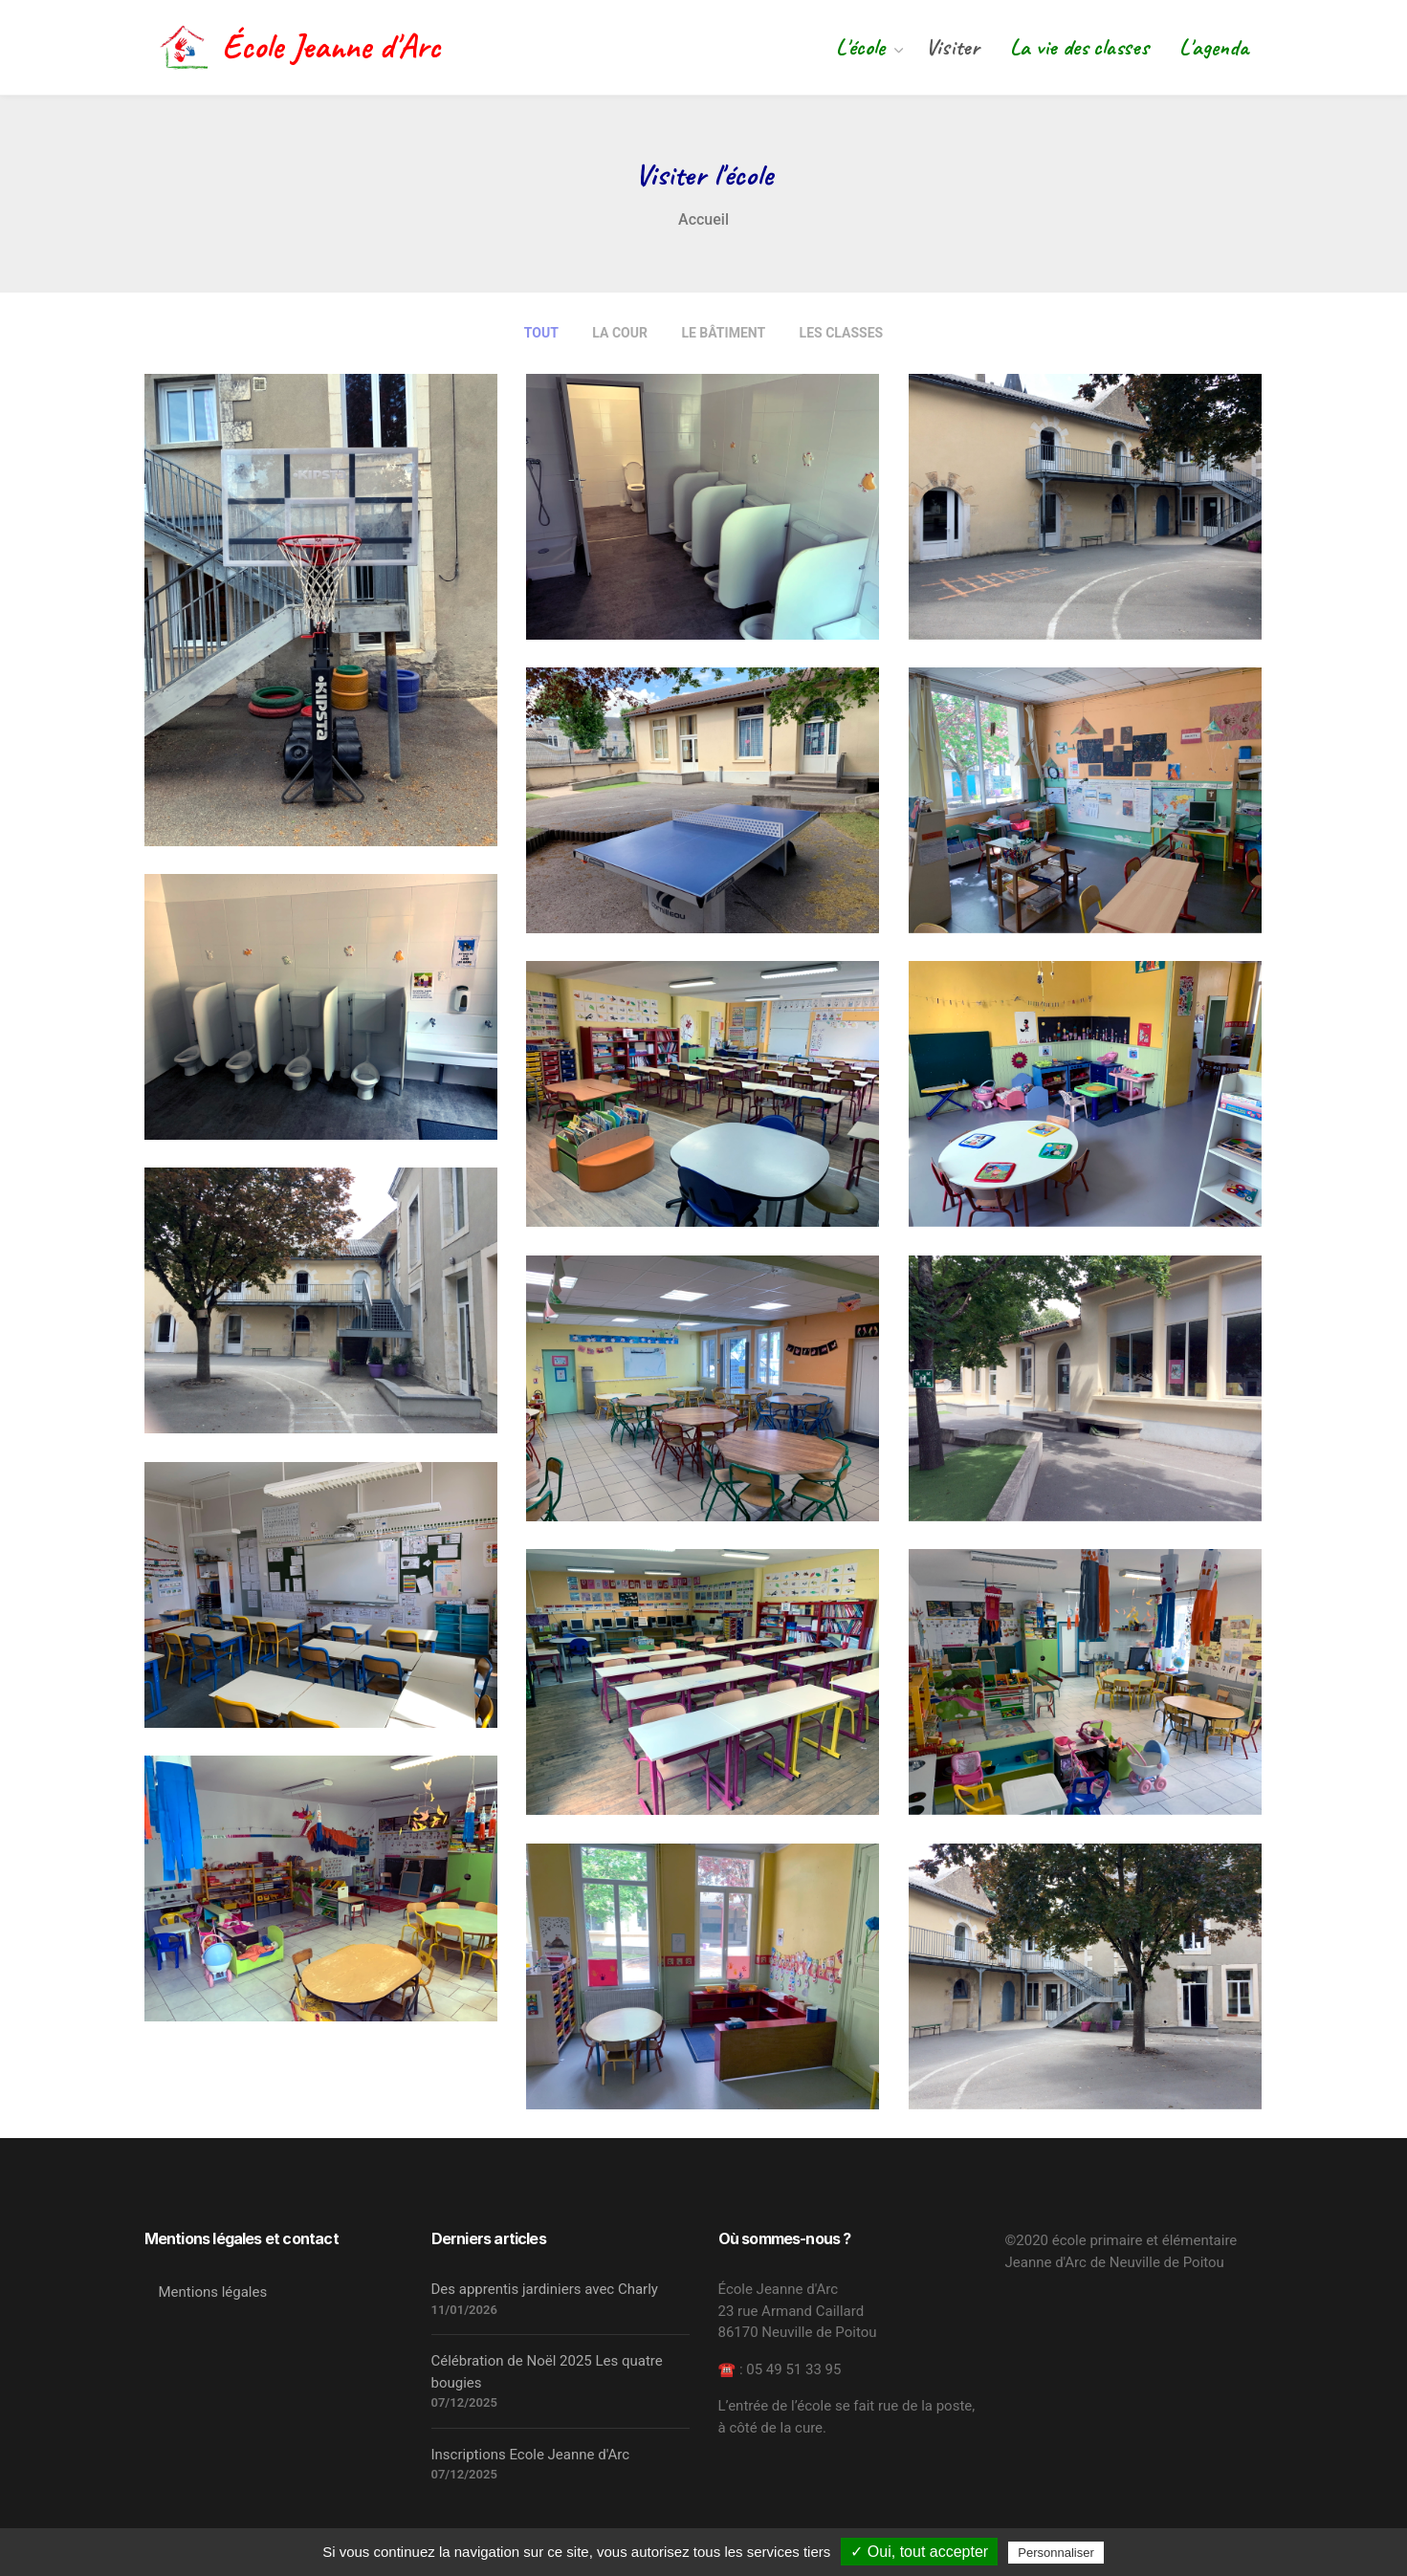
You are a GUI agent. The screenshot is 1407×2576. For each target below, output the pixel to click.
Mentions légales (213, 2292)
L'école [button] (863, 47)
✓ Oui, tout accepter (919, 2551)
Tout (541, 332)
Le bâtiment (723, 332)
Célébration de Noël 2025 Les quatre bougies (547, 2371)
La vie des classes (1079, 47)
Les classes (842, 332)
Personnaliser (1056, 2552)
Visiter (952, 47)
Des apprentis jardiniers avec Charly (544, 2289)
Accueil (703, 219)
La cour (620, 332)
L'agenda (1213, 47)
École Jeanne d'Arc (300, 47)
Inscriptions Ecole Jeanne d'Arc (530, 2454)
